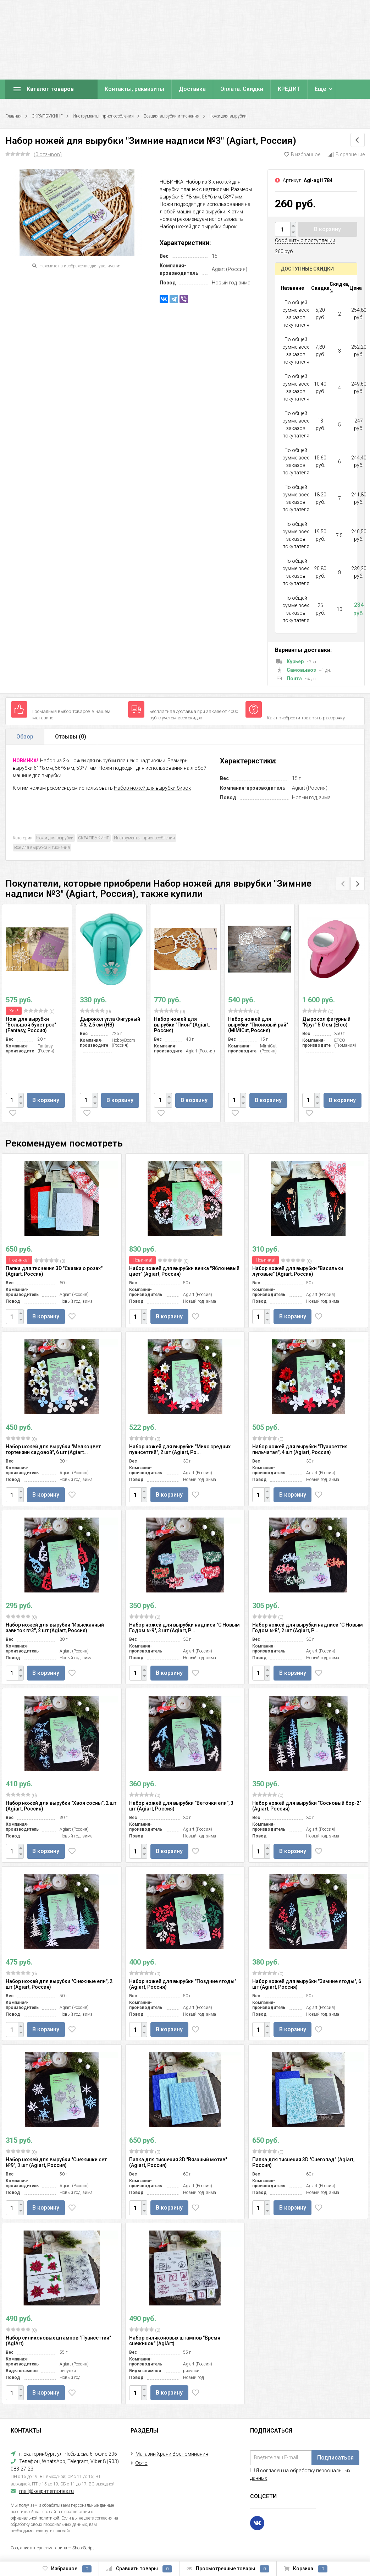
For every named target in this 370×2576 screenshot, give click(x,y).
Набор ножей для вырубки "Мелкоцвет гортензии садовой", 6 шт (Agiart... (53, 1449)
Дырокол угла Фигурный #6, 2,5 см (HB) (110, 1022)
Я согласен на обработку (300, 2474)
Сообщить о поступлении (305, 240)
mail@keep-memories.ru (46, 2491)
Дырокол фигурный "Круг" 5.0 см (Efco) (326, 1022)
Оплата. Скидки (241, 89)
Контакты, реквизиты (134, 89)
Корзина (305, 2568)
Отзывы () (70, 736)
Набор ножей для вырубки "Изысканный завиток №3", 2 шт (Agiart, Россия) (55, 1627)
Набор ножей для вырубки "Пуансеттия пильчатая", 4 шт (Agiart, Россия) (300, 1449)
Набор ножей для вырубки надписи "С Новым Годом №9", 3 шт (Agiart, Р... (184, 1627)
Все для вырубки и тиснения (171, 116)
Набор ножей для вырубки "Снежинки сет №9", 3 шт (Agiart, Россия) (56, 2162)
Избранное (67, 2568)
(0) (39, 1011)
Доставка (192, 89)
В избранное (302, 154)
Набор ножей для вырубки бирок (152, 788)
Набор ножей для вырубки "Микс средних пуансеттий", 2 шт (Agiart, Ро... (180, 1449)
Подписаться (335, 2457)
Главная (13, 116)
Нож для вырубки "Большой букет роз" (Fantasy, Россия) (31, 1024)
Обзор (24, 736)
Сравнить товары (139, 2568)
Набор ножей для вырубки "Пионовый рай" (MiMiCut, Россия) (258, 1024)
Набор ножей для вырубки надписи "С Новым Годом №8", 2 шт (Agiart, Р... (307, 1627)
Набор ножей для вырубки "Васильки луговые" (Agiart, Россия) (297, 1271)
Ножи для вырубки (228, 116)
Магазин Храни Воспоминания (172, 2454)
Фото (142, 2463)
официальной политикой (35, 2518)
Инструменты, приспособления (103, 116)
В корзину (327, 229)
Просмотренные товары (228, 2568)
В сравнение (346, 154)
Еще (320, 89)
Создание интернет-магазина (39, 2547)
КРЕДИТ (289, 89)
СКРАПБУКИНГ (47, 116)
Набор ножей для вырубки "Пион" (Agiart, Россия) (182, 1024)
